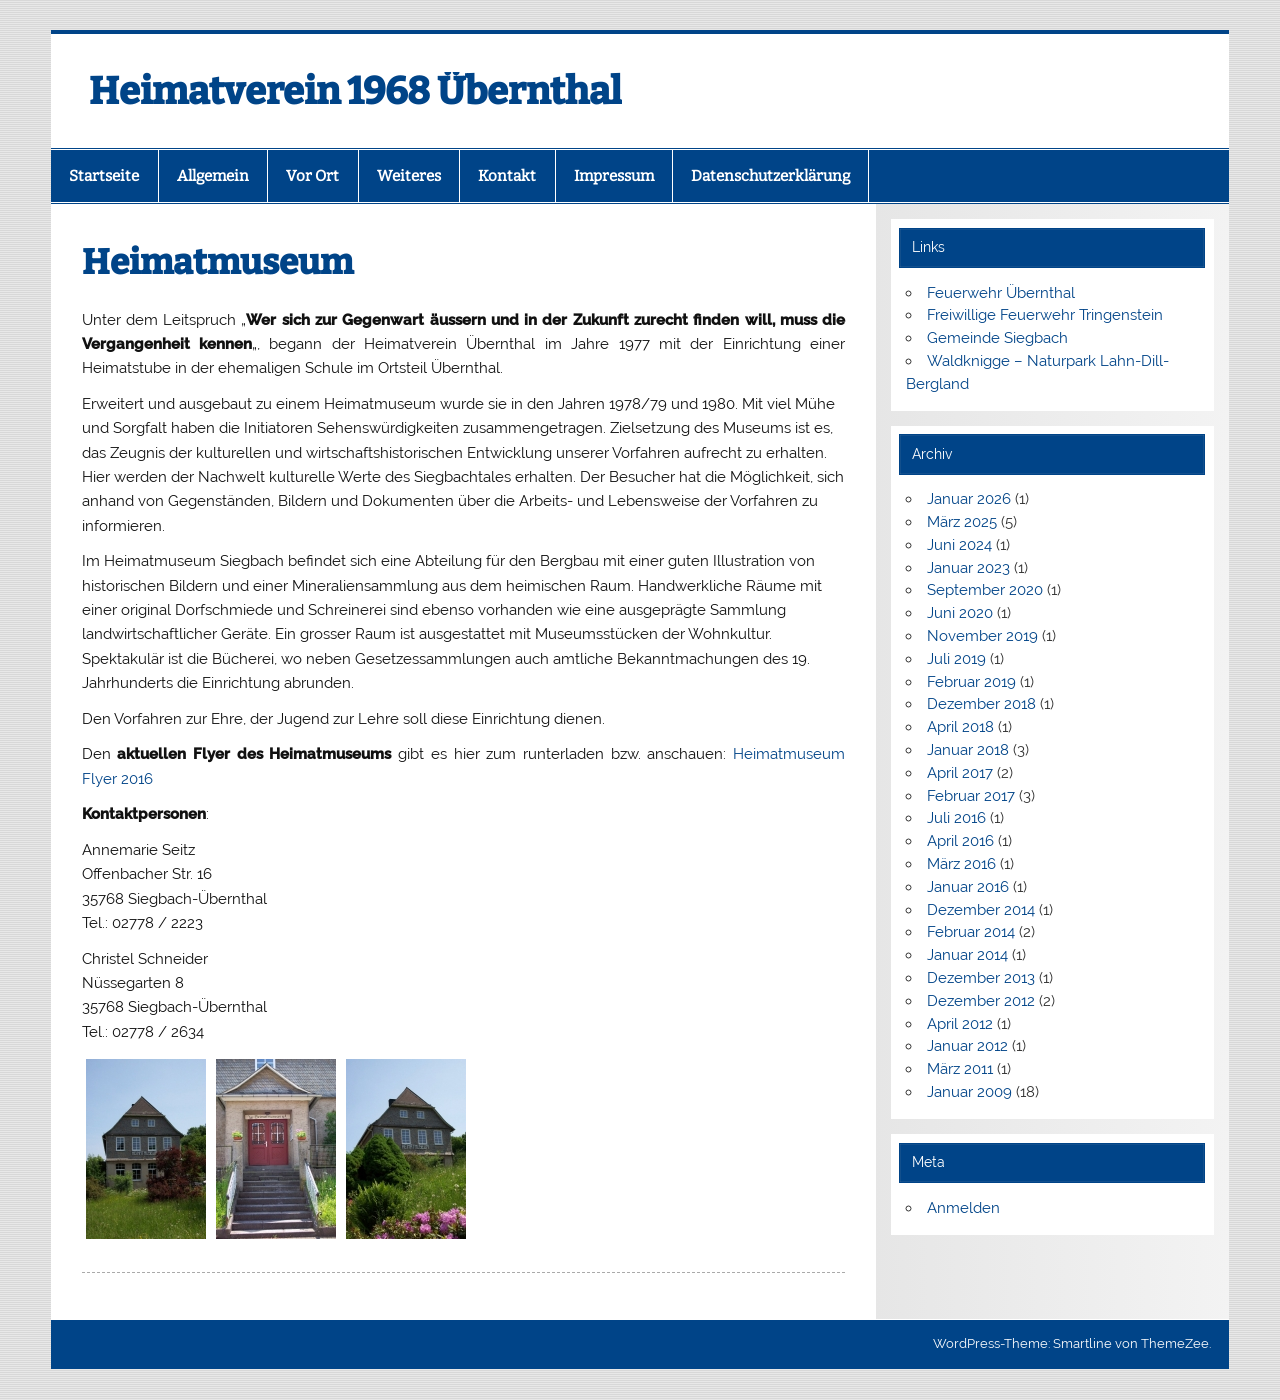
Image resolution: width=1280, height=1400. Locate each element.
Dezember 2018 (981, 704)
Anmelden (963, 1208)
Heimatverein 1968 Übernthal (355, 91)
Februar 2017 (971, 796)
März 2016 (961, 864)
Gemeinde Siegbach (997, 338)
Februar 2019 (971, 682)
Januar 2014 (967, 955)
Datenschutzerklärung (770, 176)
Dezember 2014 (981, 910)
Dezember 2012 (981, 1001)
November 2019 (982, 636)
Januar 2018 (968, 750)
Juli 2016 (956, 818)
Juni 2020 (960, 613)
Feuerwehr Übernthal (1001, 293)
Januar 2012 (967, 1046)
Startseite (104, 176)
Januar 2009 (969, 1092)
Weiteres (409, 176)
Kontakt (507, 176)
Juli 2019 (956, 659)
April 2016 (960, 841)
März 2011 (960, 1069)
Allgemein (213, 176)
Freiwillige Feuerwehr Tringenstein (1045, 315)
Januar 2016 (968, 887)
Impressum (614, 176)
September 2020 (985, 590)
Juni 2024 (959, 545)
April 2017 (960, 773)
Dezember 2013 (981, 978)
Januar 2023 (968, 568)
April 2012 (960, 1024)
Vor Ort (312, 176)
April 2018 (960, 727)
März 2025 (962, 522)
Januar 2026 (969, 499)
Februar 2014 (971, 932)
